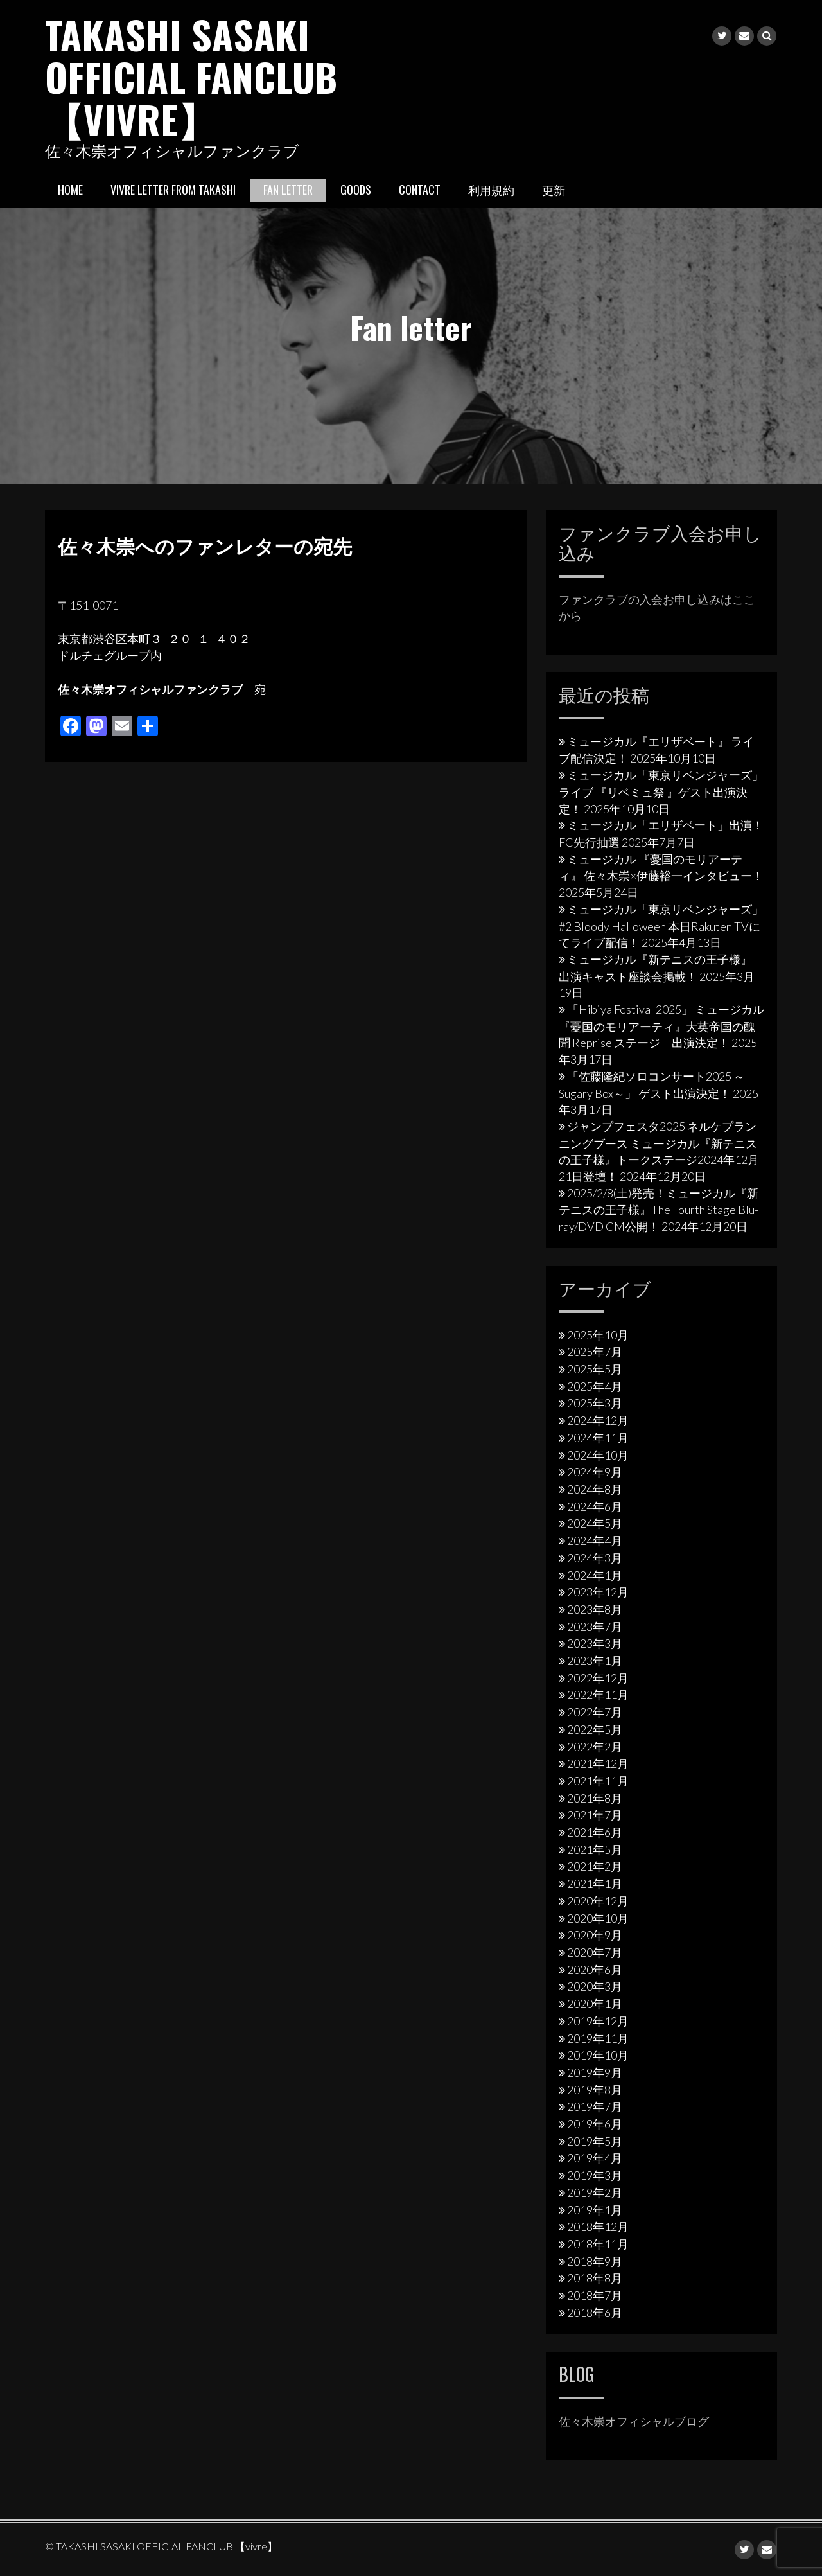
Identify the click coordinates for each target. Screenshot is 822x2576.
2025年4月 (594, 1386)
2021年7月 (594, 1815)
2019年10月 (598, 2055)
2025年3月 (594, 1403)
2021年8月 (594, 1798)
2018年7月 (594, 2295)
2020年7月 (594, 1952)
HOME (70, 189)
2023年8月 (594, 1609)
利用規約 (491, 189)
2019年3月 (594, 2175)
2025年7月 (594, 1352)
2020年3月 (594, 1986)
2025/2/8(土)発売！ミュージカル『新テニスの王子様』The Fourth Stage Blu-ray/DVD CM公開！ (658, 1209)
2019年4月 (594, 2158)
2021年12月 (598, 1763)
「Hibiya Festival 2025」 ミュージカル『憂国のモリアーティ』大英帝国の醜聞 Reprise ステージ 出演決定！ (661, 1026)
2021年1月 (594, 1883)
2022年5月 (594, 1729)
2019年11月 (598, 2038)
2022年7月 (594, 1712)
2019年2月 (594, 2192)
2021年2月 (594, 1866)
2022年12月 (598, 1678)
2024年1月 (594, 1575)
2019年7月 (594, 2106)
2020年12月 (598, 1901)
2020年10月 (598, 1918)
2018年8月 (594, 2278)
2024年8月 (594, 1489)
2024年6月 (594, 1506)
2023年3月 (594, 1643)
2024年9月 (594, 1472)
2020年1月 (594, 2004)
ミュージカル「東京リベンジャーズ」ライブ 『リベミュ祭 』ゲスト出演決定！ (661, 791)
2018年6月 (594, 2313)
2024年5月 (594, 1523)
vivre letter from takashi (173, 189)
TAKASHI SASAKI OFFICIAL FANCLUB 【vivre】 (191, 76)
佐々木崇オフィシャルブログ (634, 2421)
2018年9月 (594, 2261)
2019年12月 (598, 2021)
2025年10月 (598, 1335)
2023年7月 (594, 1626)
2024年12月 (598, 1420)
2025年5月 (594, 1369)
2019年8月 (594, 2090)
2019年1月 (594, 2210)
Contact (420, 189)
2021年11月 (598, 1781)
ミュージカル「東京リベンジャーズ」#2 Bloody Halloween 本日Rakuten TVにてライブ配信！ (661, 925)
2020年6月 (594, 1970)
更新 (553, 189)
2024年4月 (594, 1540)
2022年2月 (594, 1747)
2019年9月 (594, 2072)
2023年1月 (594, 1661)
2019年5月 (594, 2141)
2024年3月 (594, 1558)
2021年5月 (594, 1849)
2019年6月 (594, 2124)
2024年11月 (598, 1438)
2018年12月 (598, 2226)
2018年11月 (598, 2244)
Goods (355, 189)
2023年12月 (598, 1592)
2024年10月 (598, 1455)
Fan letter (288, 189)
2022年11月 (598, 1695)
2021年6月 (594, 1832)
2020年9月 (594, 1935)
